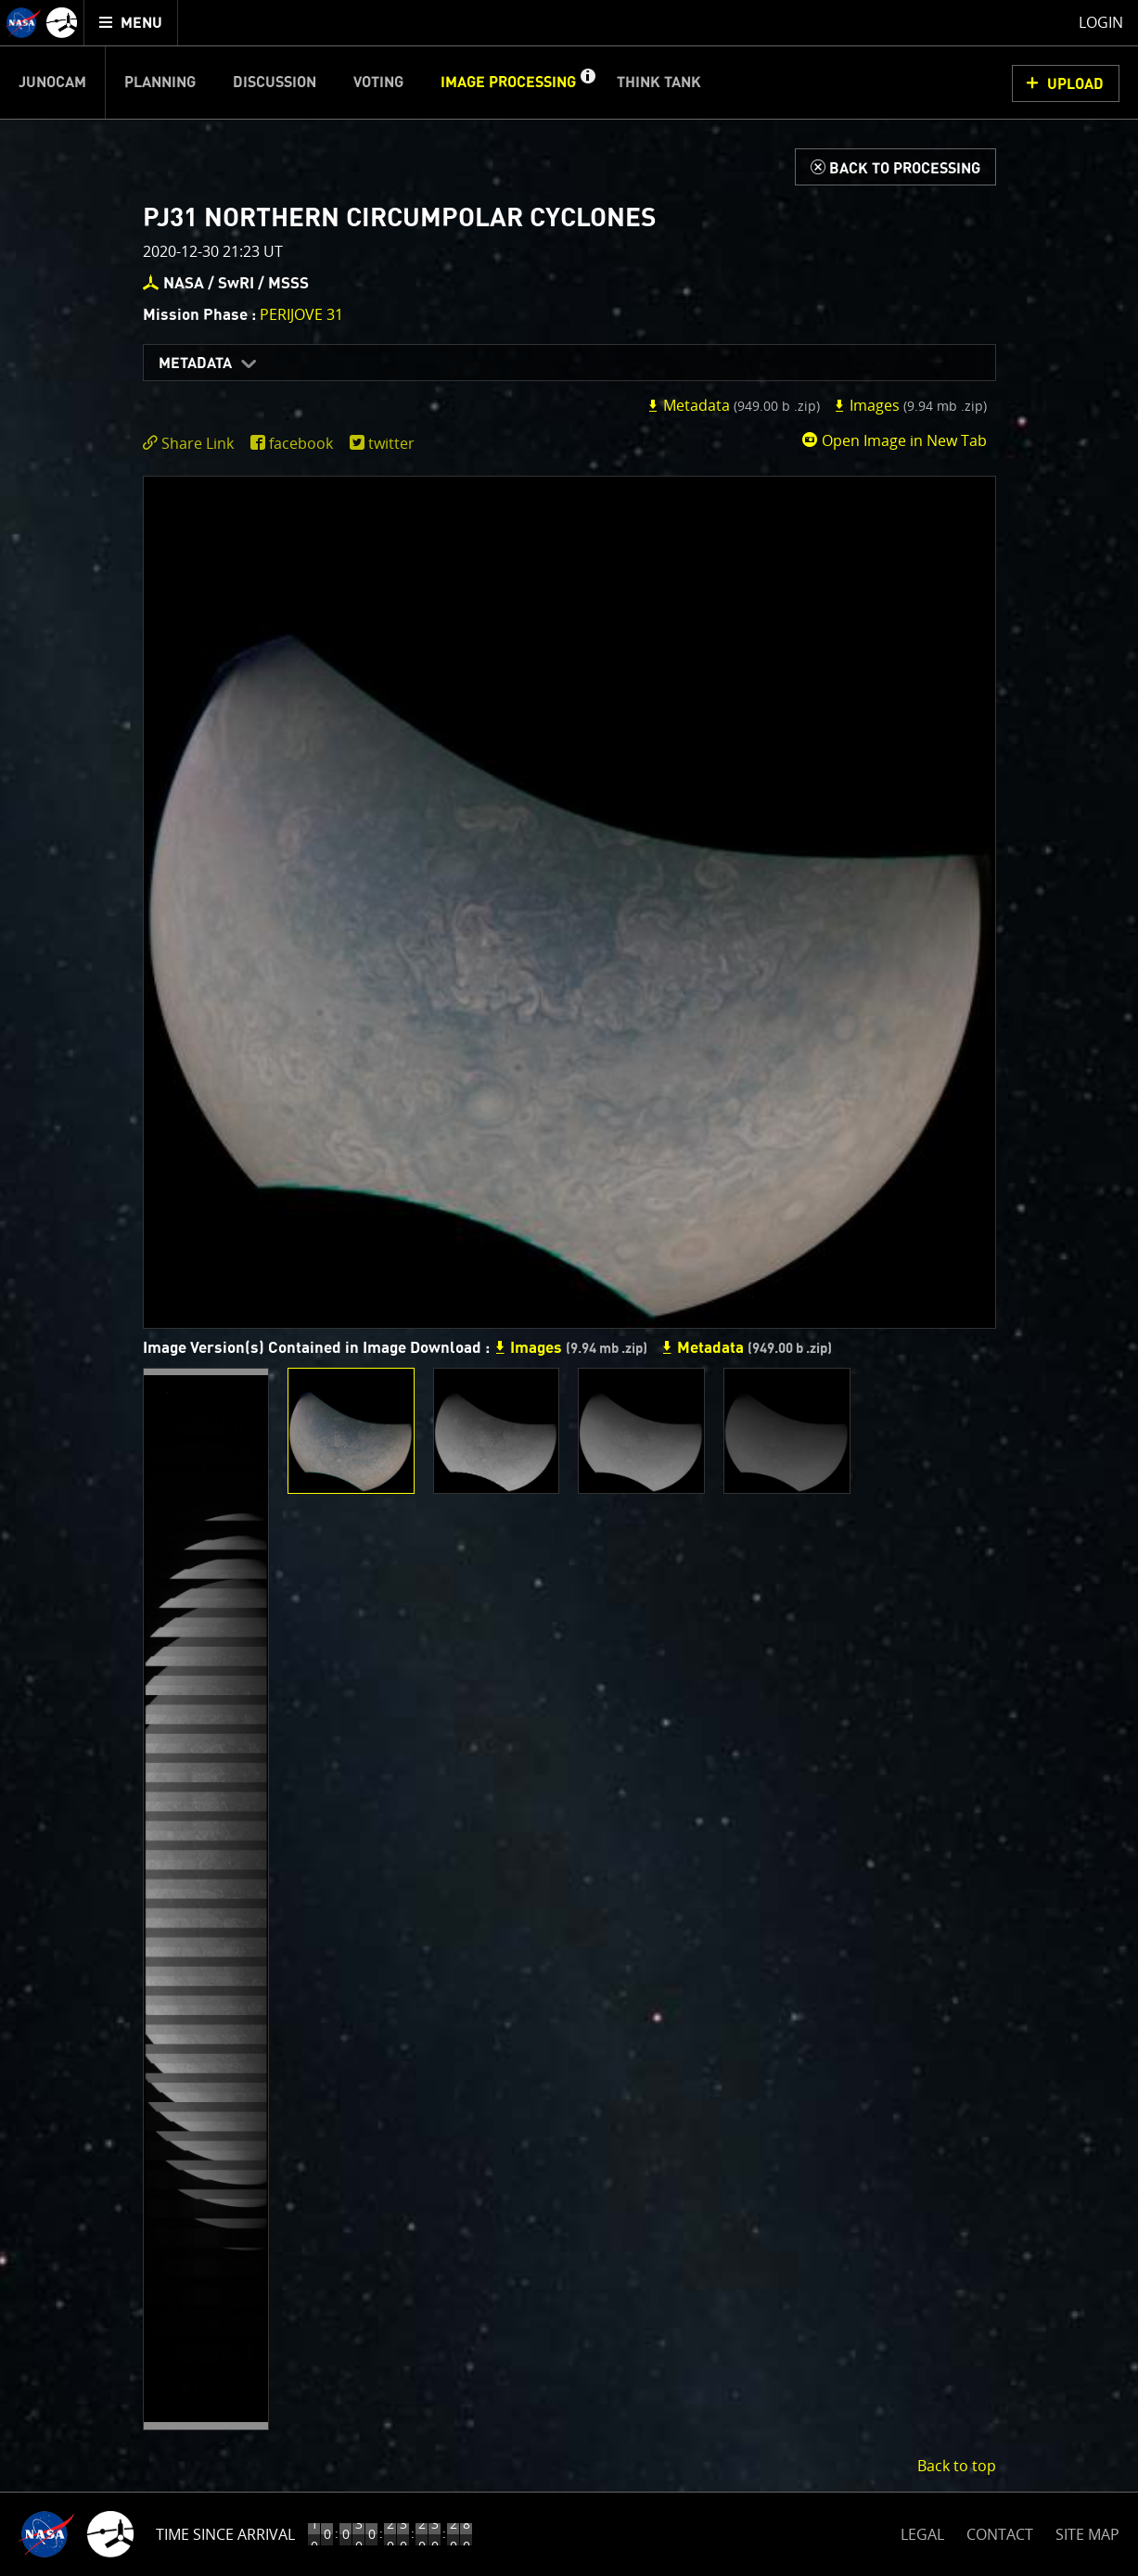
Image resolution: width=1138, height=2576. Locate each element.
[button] (587, 82)
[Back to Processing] (895, 166)
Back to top (956, 2465)
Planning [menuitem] (160, 82)
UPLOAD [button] (1075, 84)
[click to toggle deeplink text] (192, 443)
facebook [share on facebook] (301, 443)
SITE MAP (1087, 2534)
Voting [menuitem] (378, 82)
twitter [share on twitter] (391, 443)
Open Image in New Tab (894, 440)
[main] (569, 1288)
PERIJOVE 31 (301, 314)
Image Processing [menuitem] (508, 82)
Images (910, 405)
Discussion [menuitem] (274, 82)
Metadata (195, 363)
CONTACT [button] (999, 2534)
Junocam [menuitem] (52, 82)
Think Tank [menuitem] (659, 82)
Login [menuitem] (1101, 22)
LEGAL (922, 2531)
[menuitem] (131, 22)
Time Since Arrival (225, 2534)
